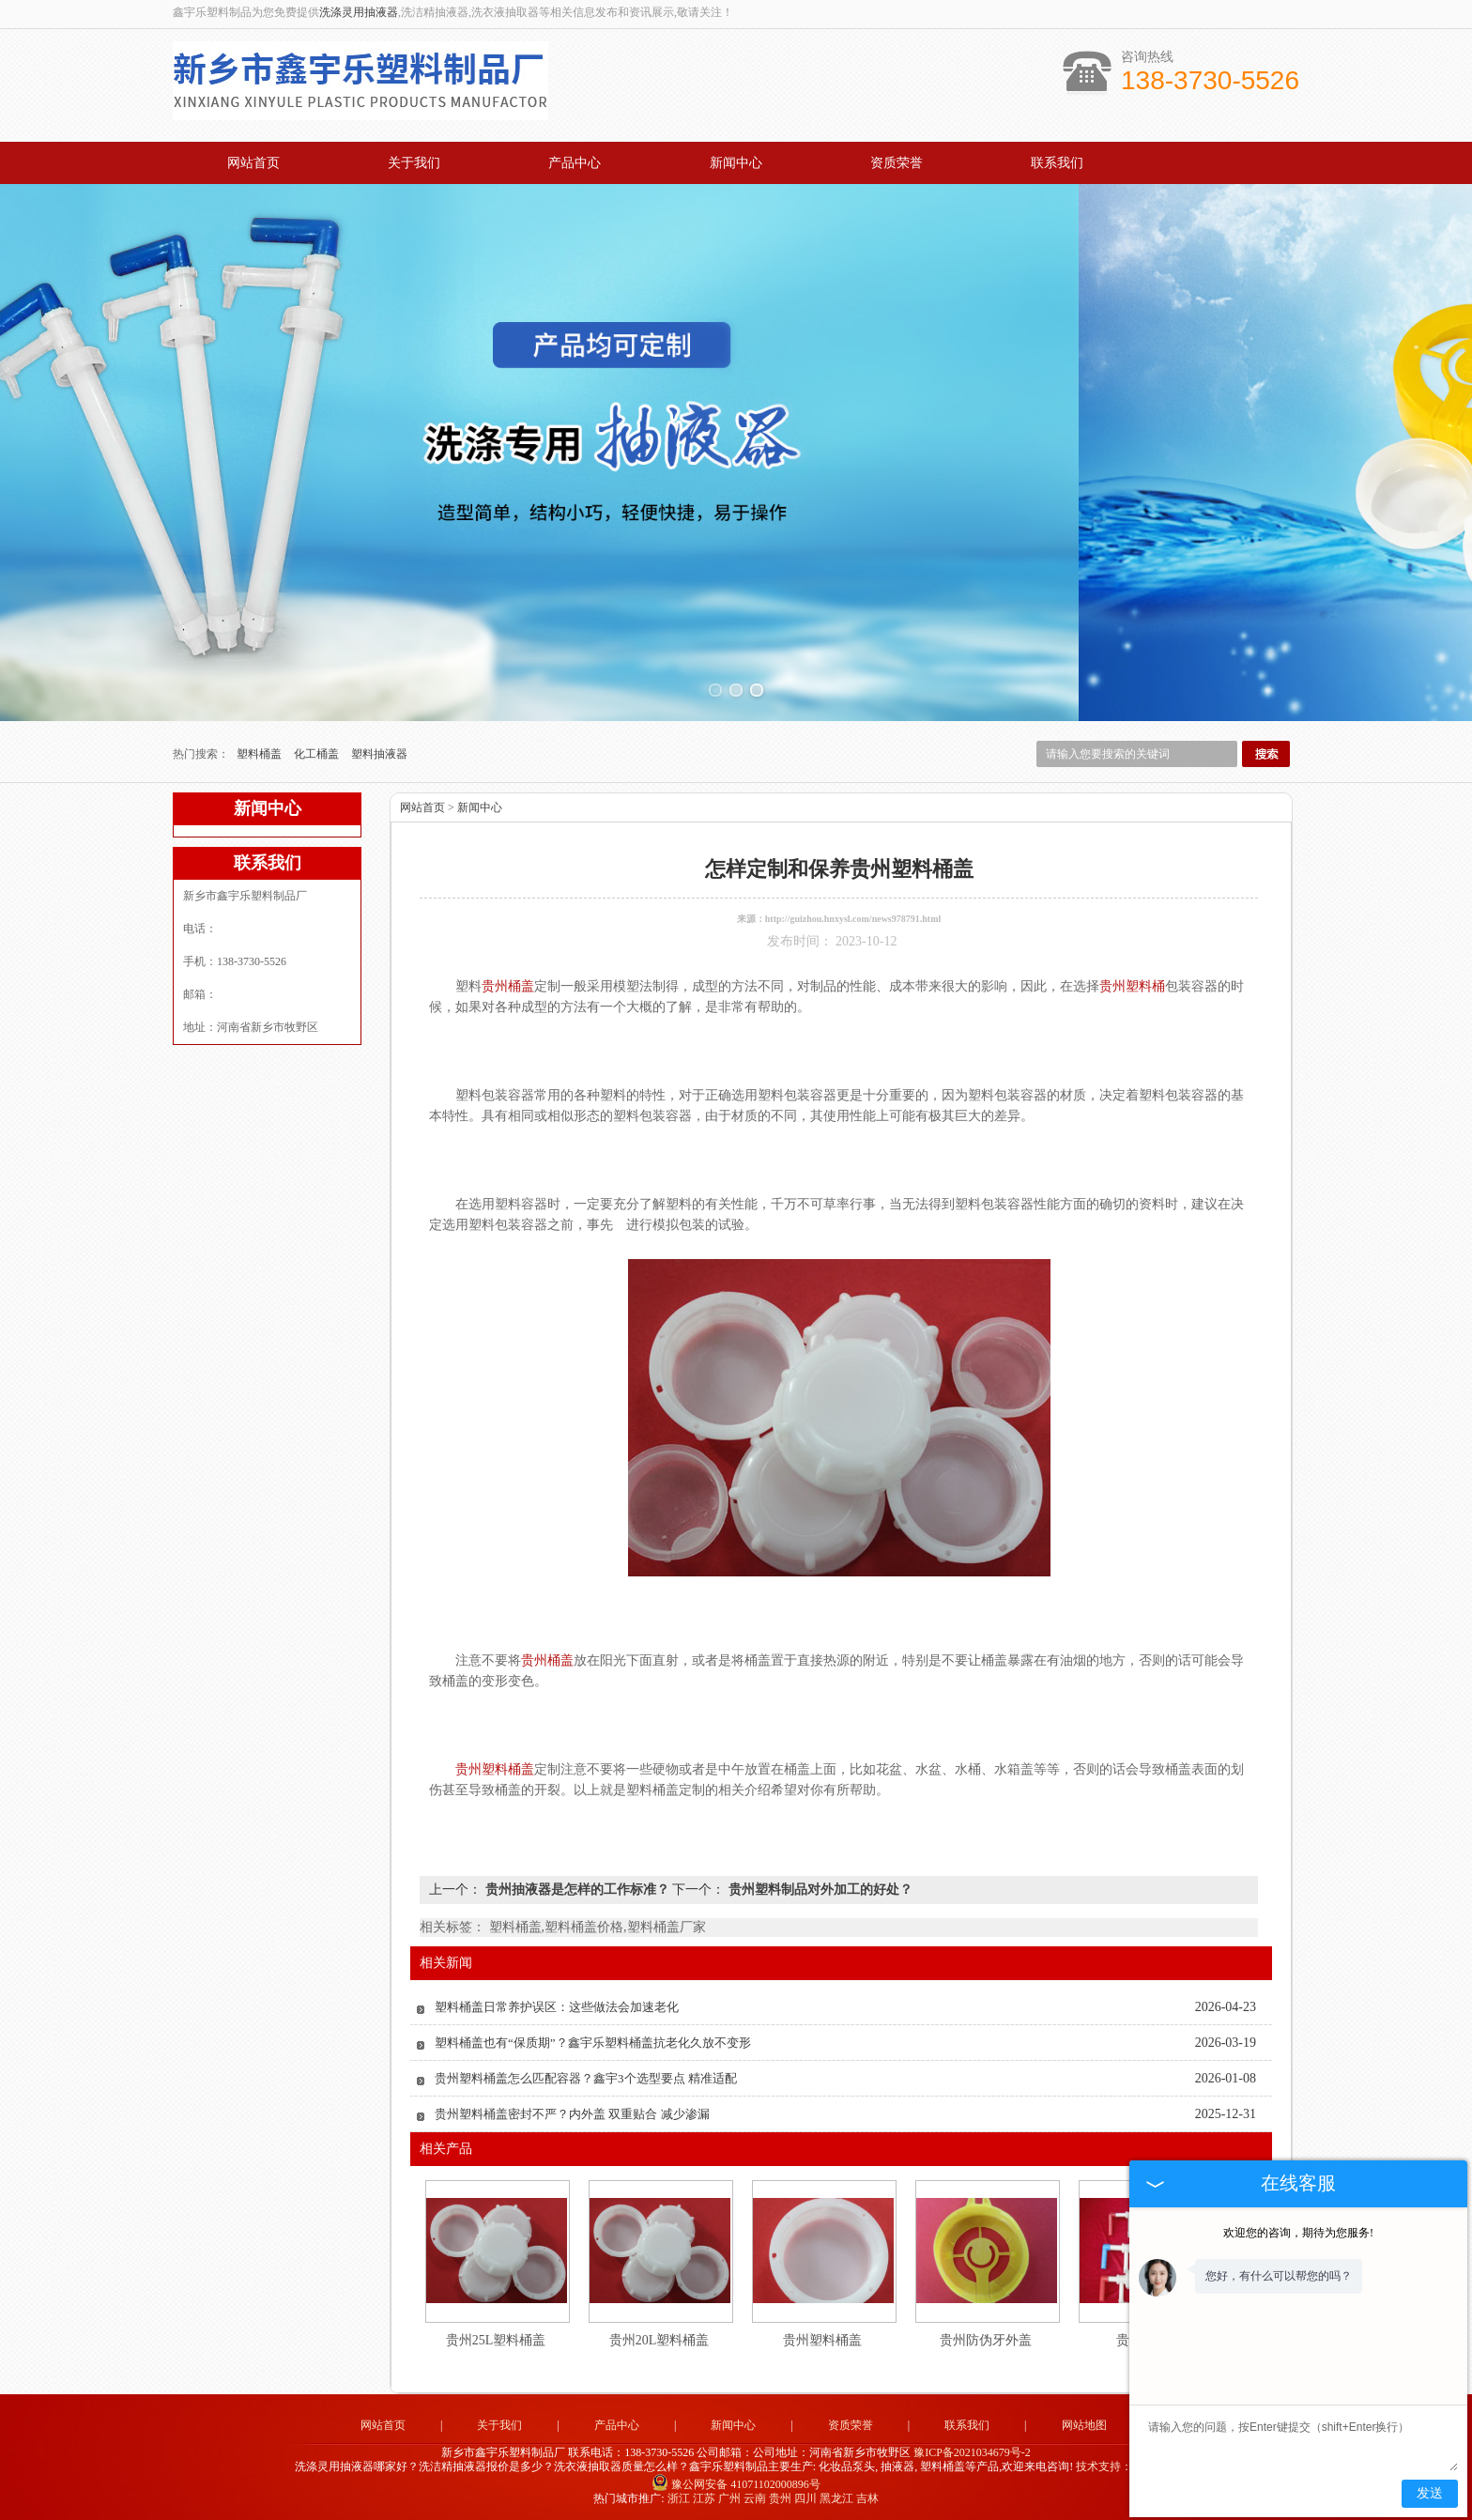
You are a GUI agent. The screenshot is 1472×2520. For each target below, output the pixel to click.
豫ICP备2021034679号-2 (972, 2452)
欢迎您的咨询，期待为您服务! (1298, 2232)
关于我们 (414, 163)
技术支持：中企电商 (1126, 2466)
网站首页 (253, 163)
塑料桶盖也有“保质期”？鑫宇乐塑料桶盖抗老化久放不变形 (593, 2043)
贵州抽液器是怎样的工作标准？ (577, 1889)
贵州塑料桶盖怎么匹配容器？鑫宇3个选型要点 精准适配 (586, 2078)
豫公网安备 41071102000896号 (736, 2484)
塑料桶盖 (260, 754)
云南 (755, 2498)
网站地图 (1084, 2425)
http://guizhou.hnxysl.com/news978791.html (853, 919)
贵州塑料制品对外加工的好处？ (818, 1889)
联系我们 (1057, 163)
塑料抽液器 (379, 754)
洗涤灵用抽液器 (358, 12)
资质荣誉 (896, 163)
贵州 (780, 2498)
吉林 (867, 2498)
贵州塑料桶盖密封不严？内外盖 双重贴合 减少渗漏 (572, 2114)
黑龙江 (836, 2498)
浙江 (678, 2498)
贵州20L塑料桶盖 (659, 2340)
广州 (729, 2498)
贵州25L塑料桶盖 (496, 2340)
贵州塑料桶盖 (822, 2340)
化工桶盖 (318, 754)
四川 (805, 2498)
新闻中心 (736, 163)
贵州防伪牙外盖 (986, 2340)
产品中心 (574, 163)
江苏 (704, 2498)
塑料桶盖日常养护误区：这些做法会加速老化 (557, 2007)
